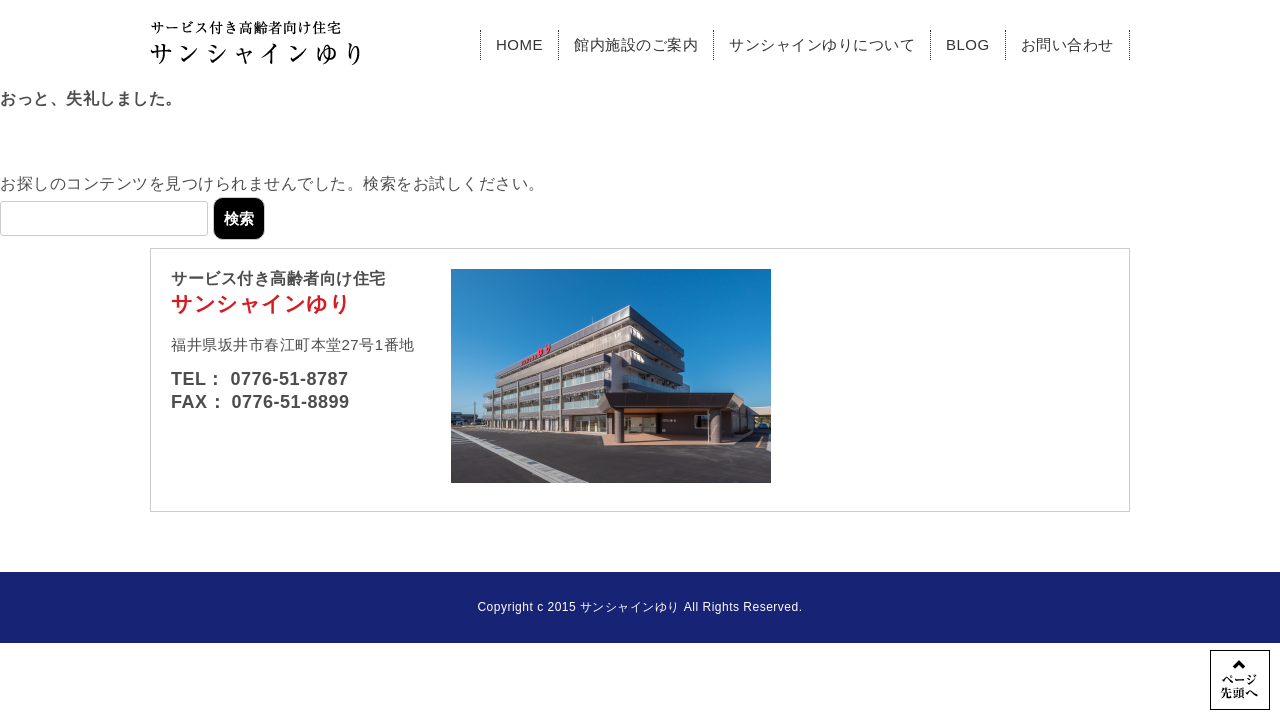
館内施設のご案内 (636, 44)
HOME (519, 44)
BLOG (968, 44)
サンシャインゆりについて (822, 44)
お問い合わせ (1067, 44)
